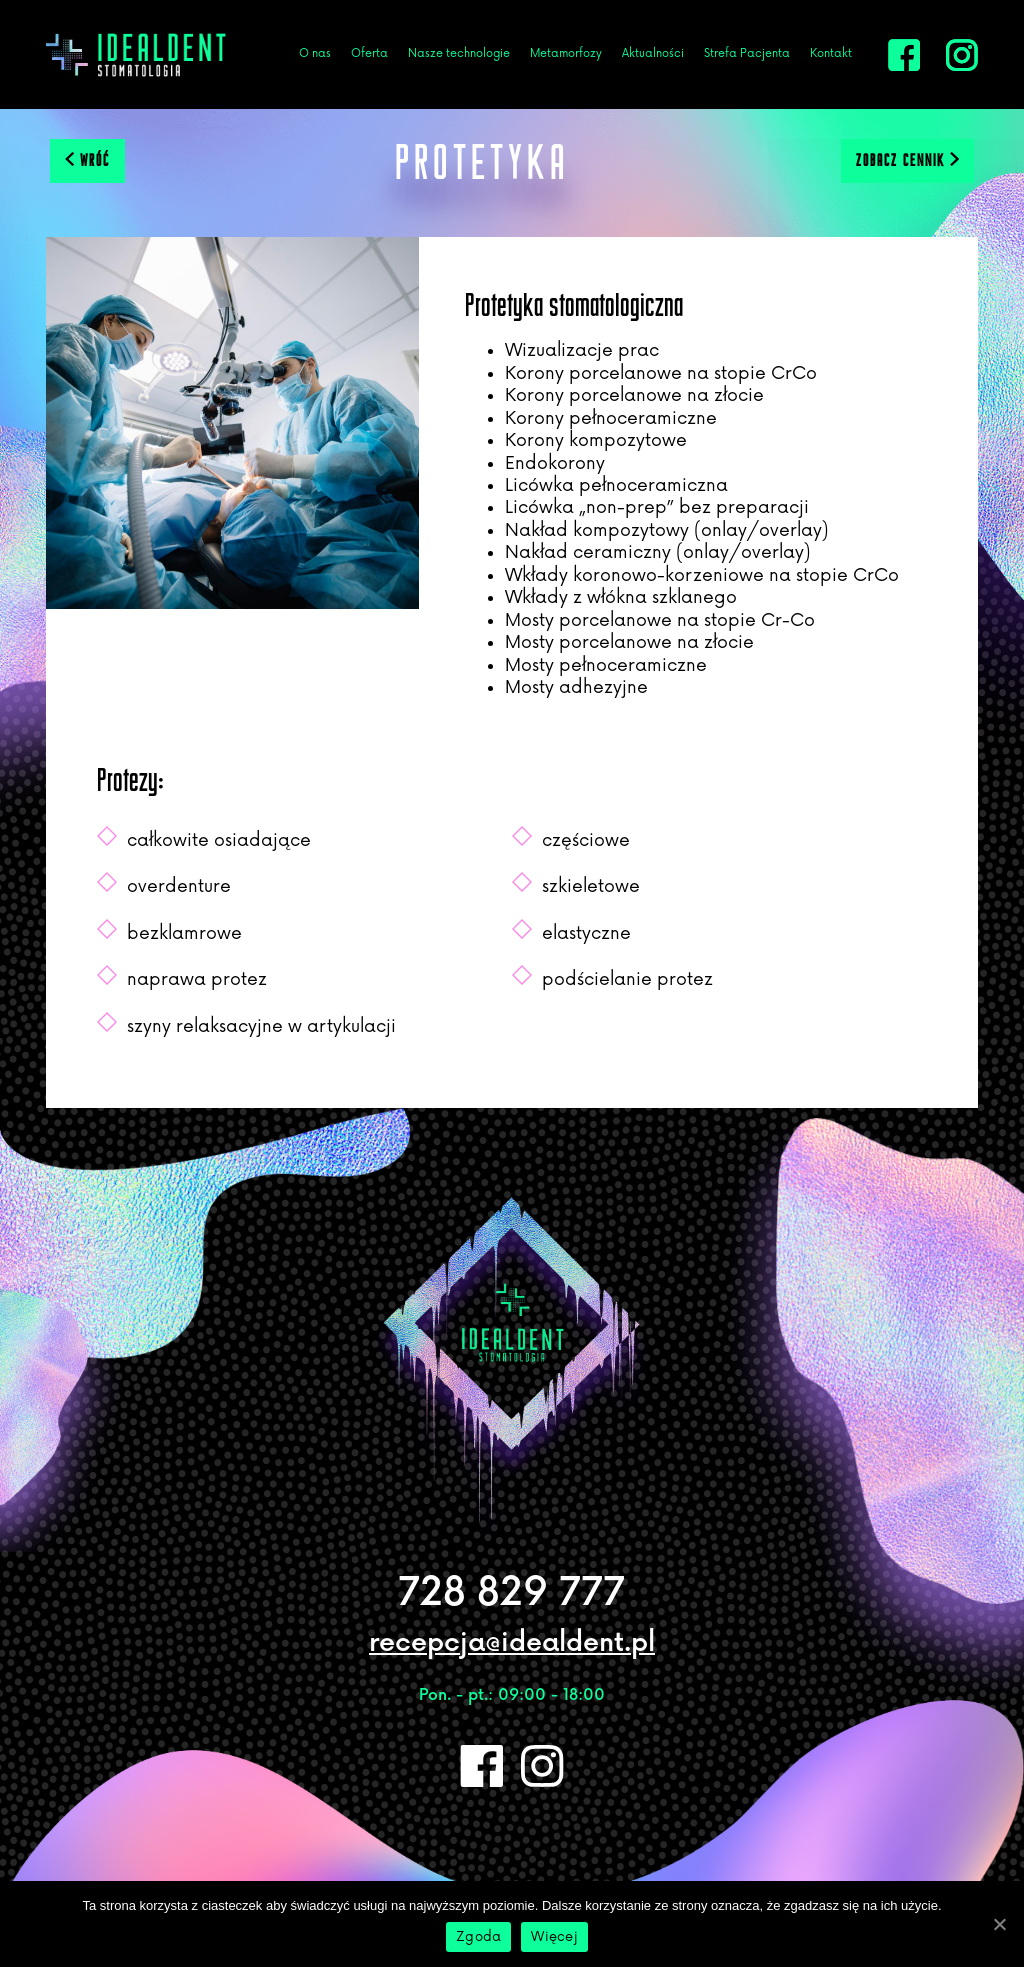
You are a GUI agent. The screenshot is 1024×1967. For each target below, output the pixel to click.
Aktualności (653, 53)
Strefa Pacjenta (747, 53)
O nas (315, 53)
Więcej (554, 1937)
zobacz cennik (907, 160)
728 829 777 (511, 1593)
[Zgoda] (999, 1924)
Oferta (369, 53)
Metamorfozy (566, 53)
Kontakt (831, 53)
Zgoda (478, 1937)
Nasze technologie (459, 53)
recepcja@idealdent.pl (512, 1643)
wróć (87, 160)
